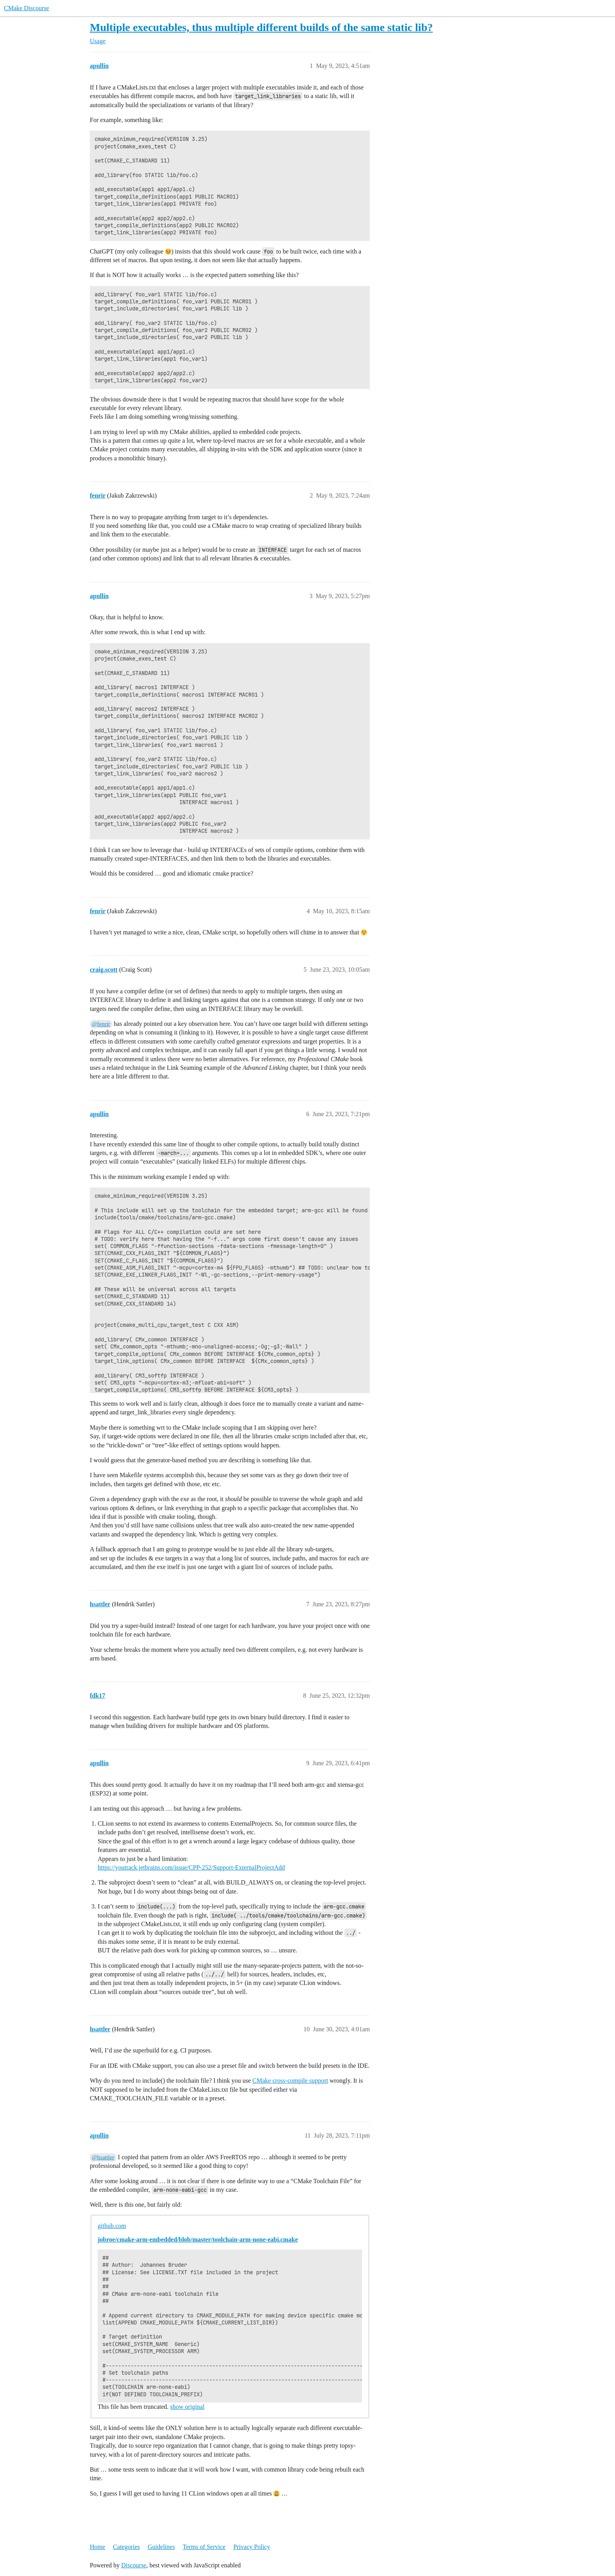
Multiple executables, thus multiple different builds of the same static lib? (261, 27)
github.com (112, 2225)
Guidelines (161, 2546)
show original (187, 2406)
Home (97, 2546)
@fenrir (101, 1024)
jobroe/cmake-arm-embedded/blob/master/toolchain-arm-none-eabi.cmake (198, 2239)
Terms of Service (204, 2546)
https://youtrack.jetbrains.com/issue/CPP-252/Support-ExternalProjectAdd (191, 1867)
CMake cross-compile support (290, 2080)
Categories (126, 2546)
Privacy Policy (251, 2546)
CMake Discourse (26, 8)
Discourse (133, 2565)
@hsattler (103, 2157)
